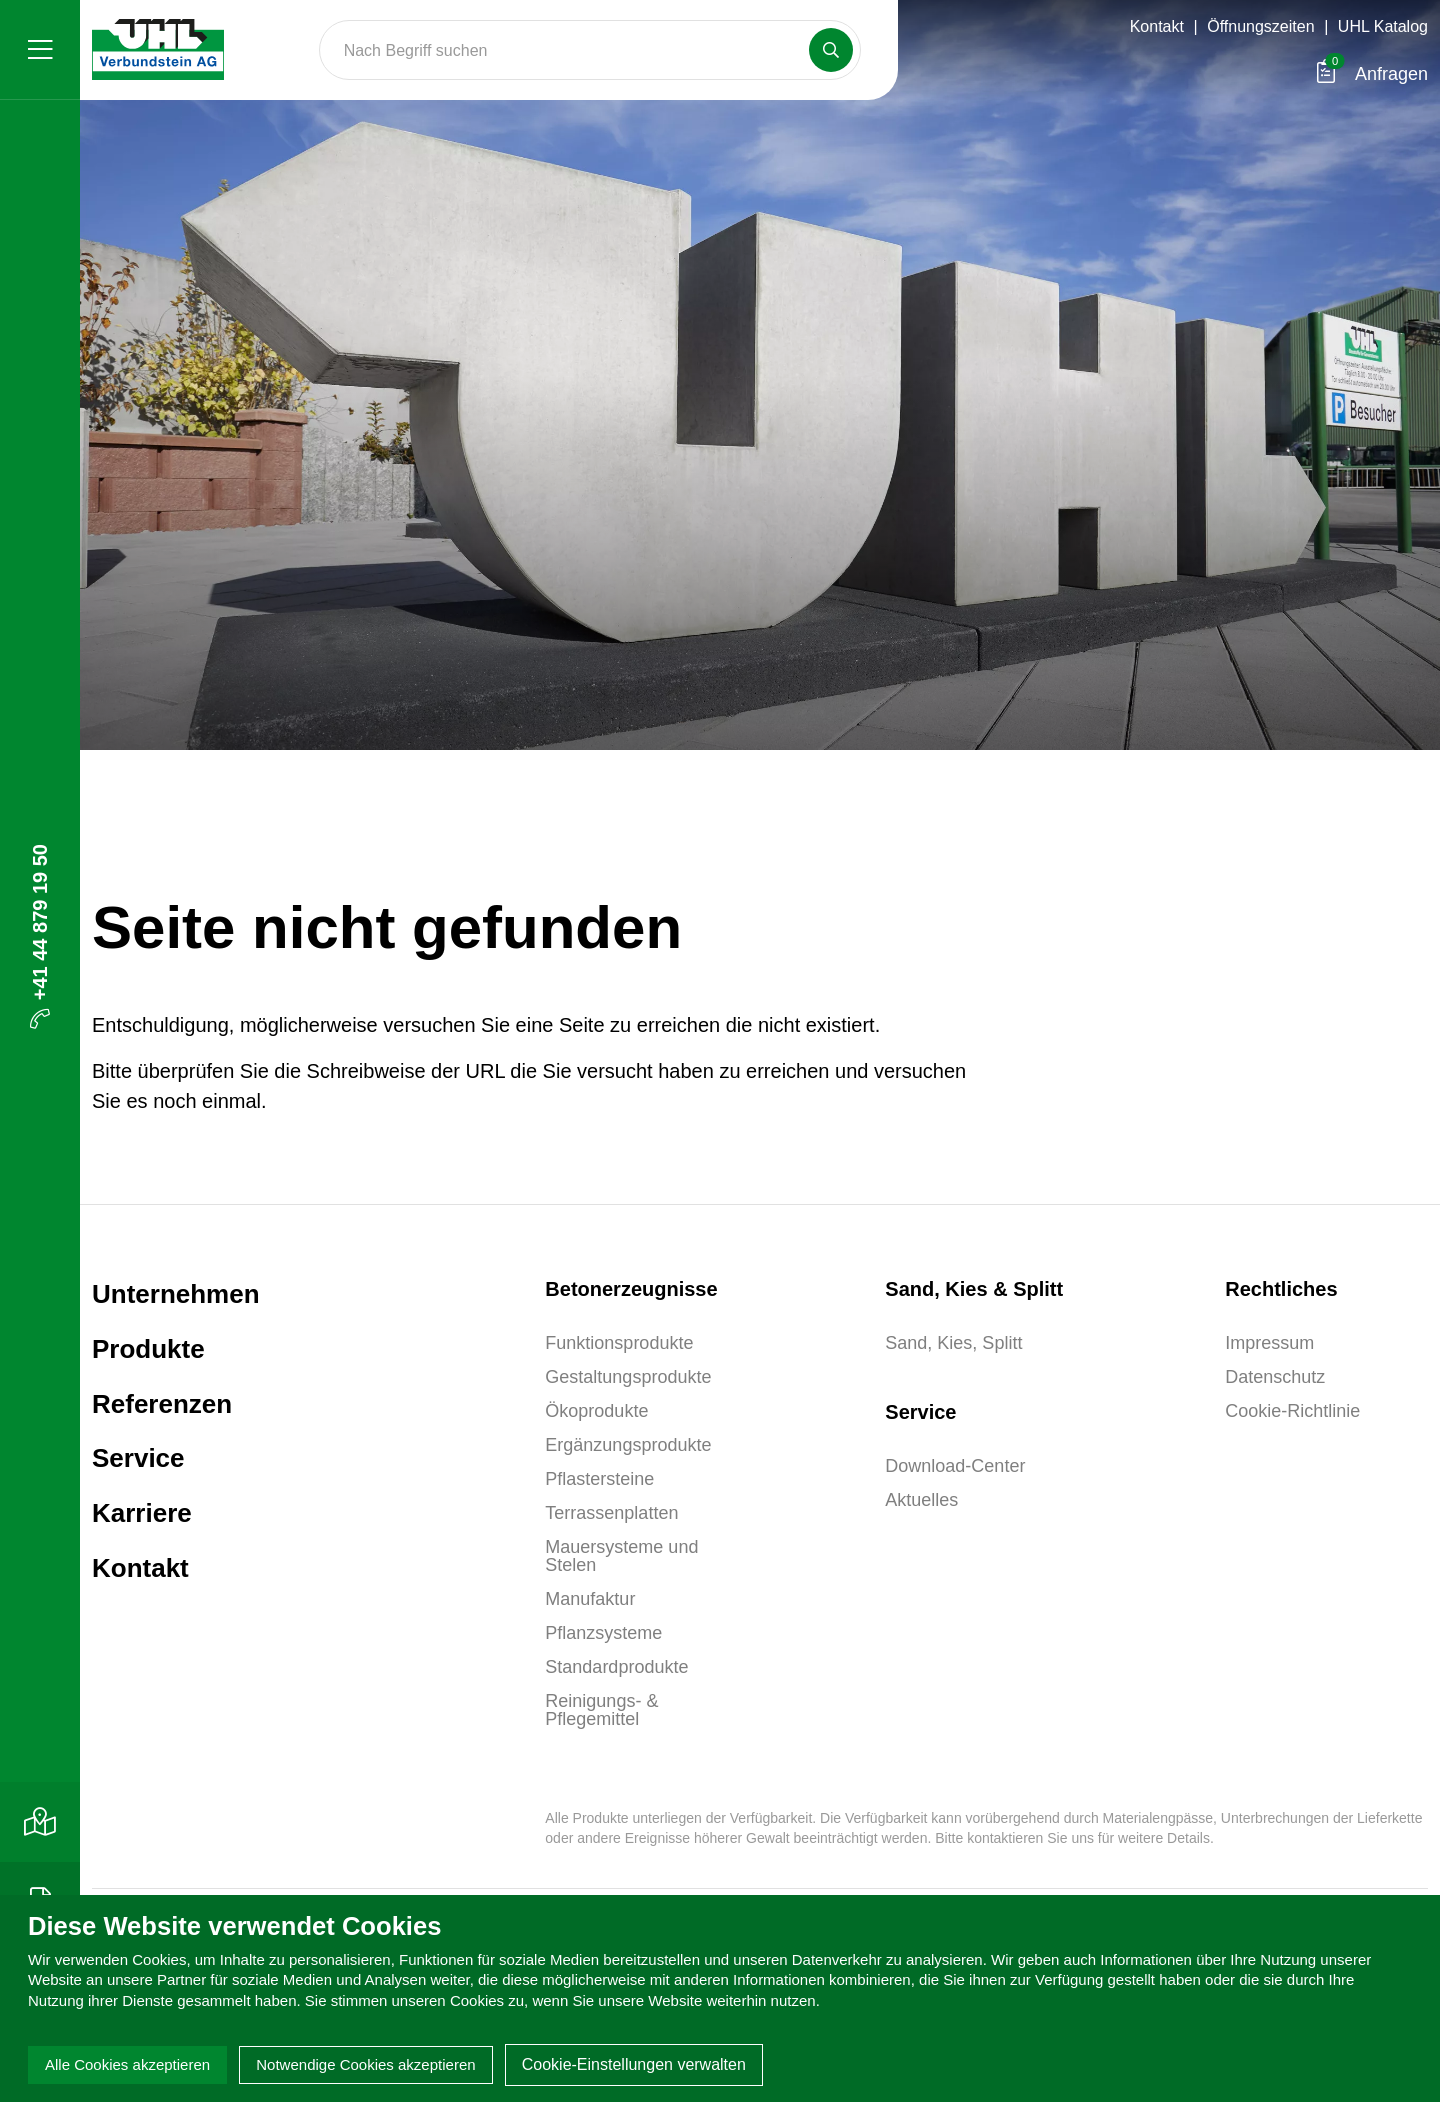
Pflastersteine (599, 1479)
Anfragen (1372, 74)
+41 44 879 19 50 (40, 936)
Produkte (148, 1349)
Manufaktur (590, 1599)
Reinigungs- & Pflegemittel (601, 1710)
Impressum (1269, 1343)
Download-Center (955, 1466)
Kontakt (1157, 26)
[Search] (590, 50)
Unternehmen (176, 1294)
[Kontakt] (40, 1822)
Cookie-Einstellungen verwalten (634, 2064)
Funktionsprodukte (619, 1343)
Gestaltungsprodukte (628, 1377)
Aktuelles (921, 1500)
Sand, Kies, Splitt (953, 1343)
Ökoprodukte (596, 1411)
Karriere (142, 1513)
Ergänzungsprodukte (628, 1445)
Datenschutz (1275, 1377)
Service (138, 1458)
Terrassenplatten (611, 1513)
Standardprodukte (616, 1667)
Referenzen (162, 1404)
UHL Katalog (1383, 26)
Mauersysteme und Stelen (621, 1556)
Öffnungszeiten (1260, 26)
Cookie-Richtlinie (1292, 1411)
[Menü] (40, 50)
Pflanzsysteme (603, 1633)
